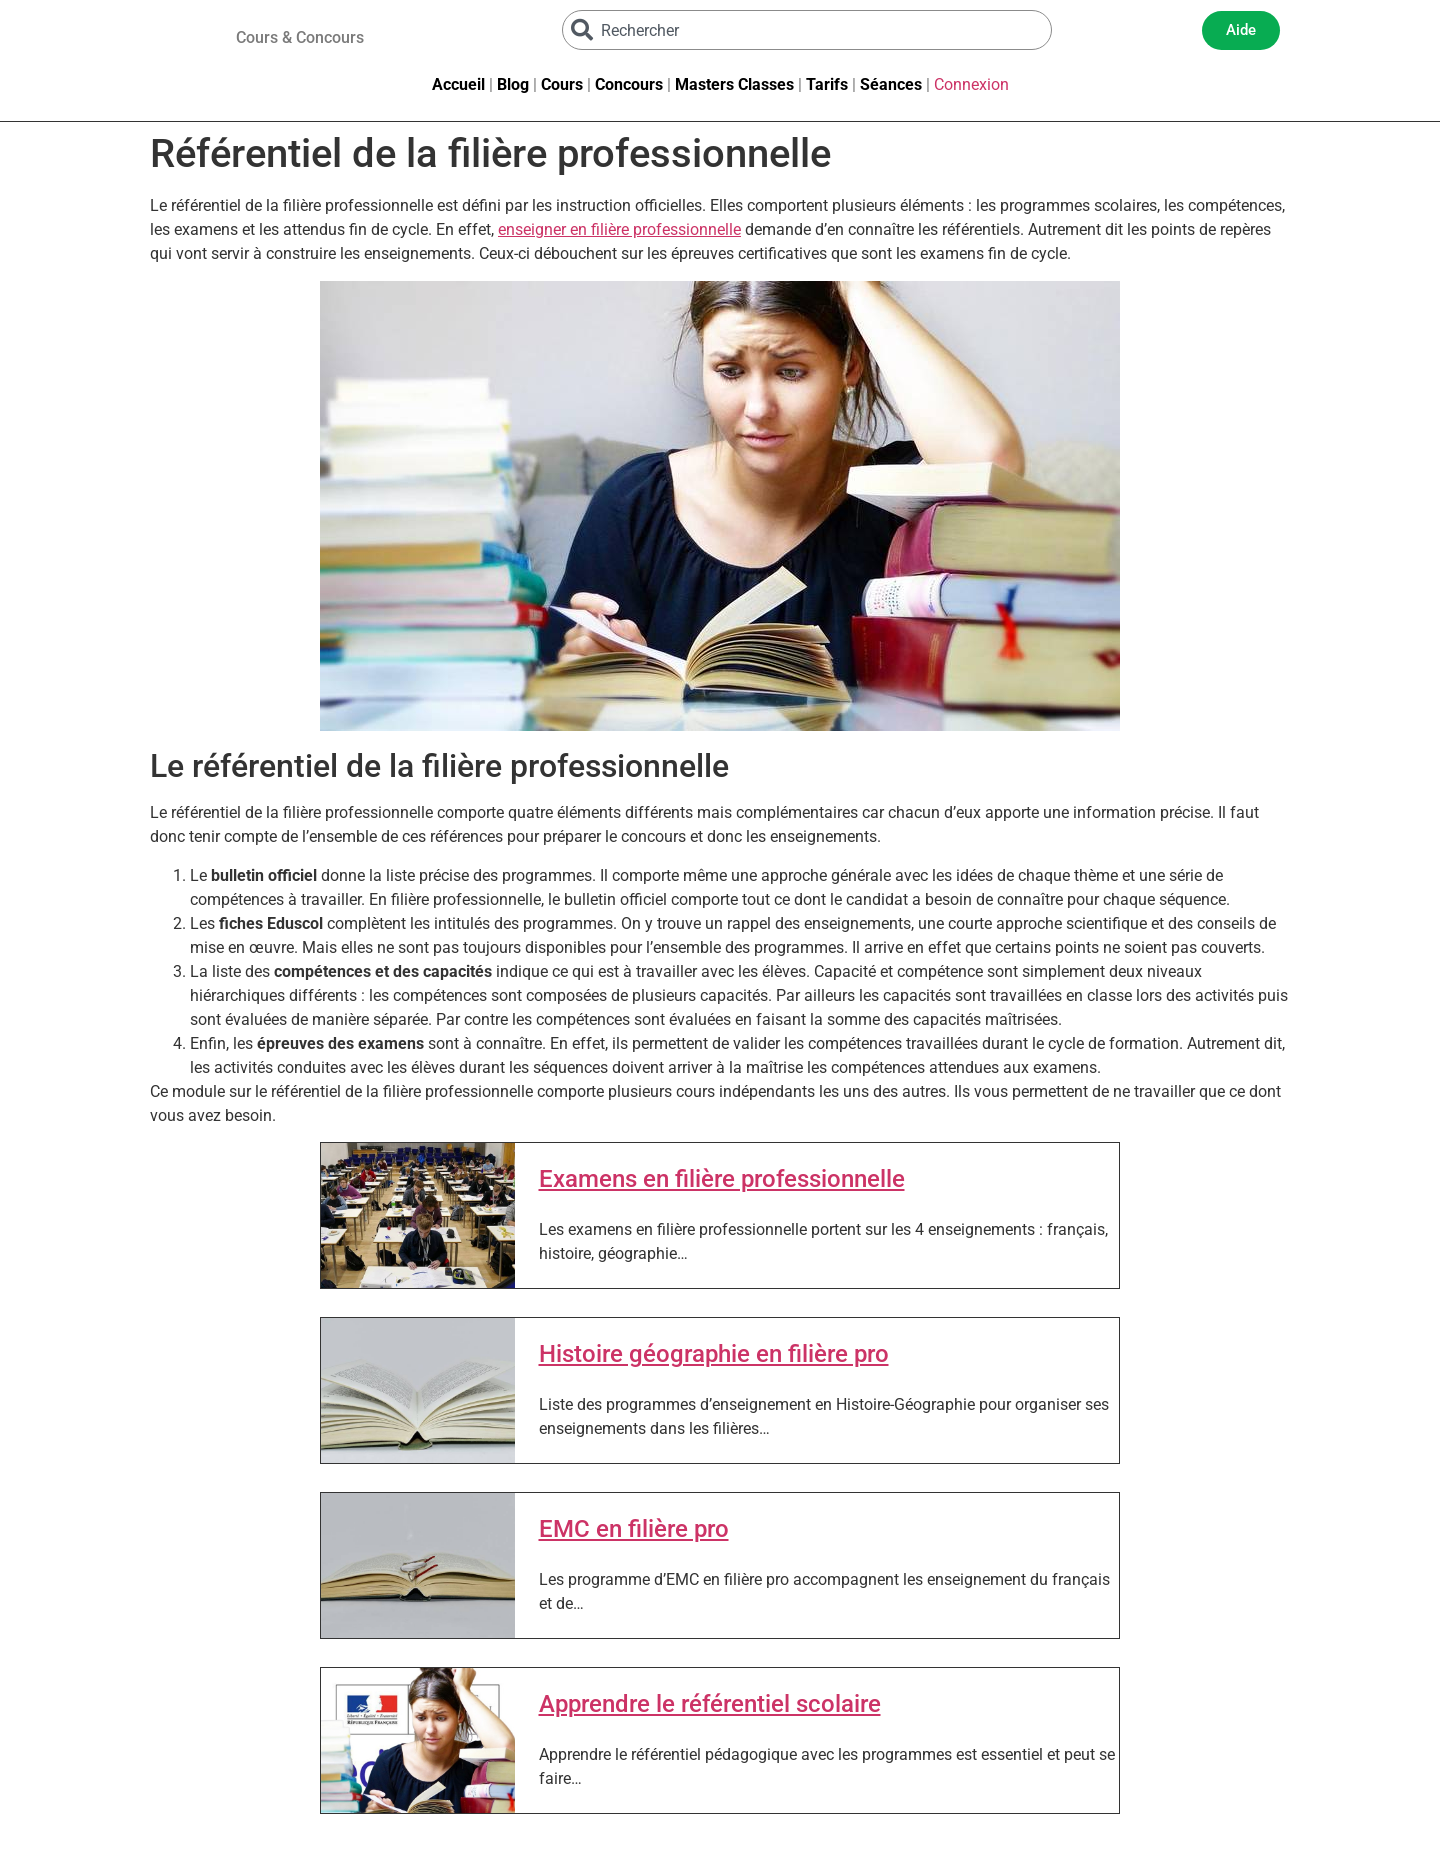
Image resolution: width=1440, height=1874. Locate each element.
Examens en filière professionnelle (722, 1179)
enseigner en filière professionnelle (619, 229)
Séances (891, 84)
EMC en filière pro (634, 1529)
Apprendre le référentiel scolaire (710, 1704)
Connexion (971, 84)
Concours (629, 84)
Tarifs (827, 84)
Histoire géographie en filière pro (714, 1354)
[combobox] (807, 30)
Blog (513, 84)
